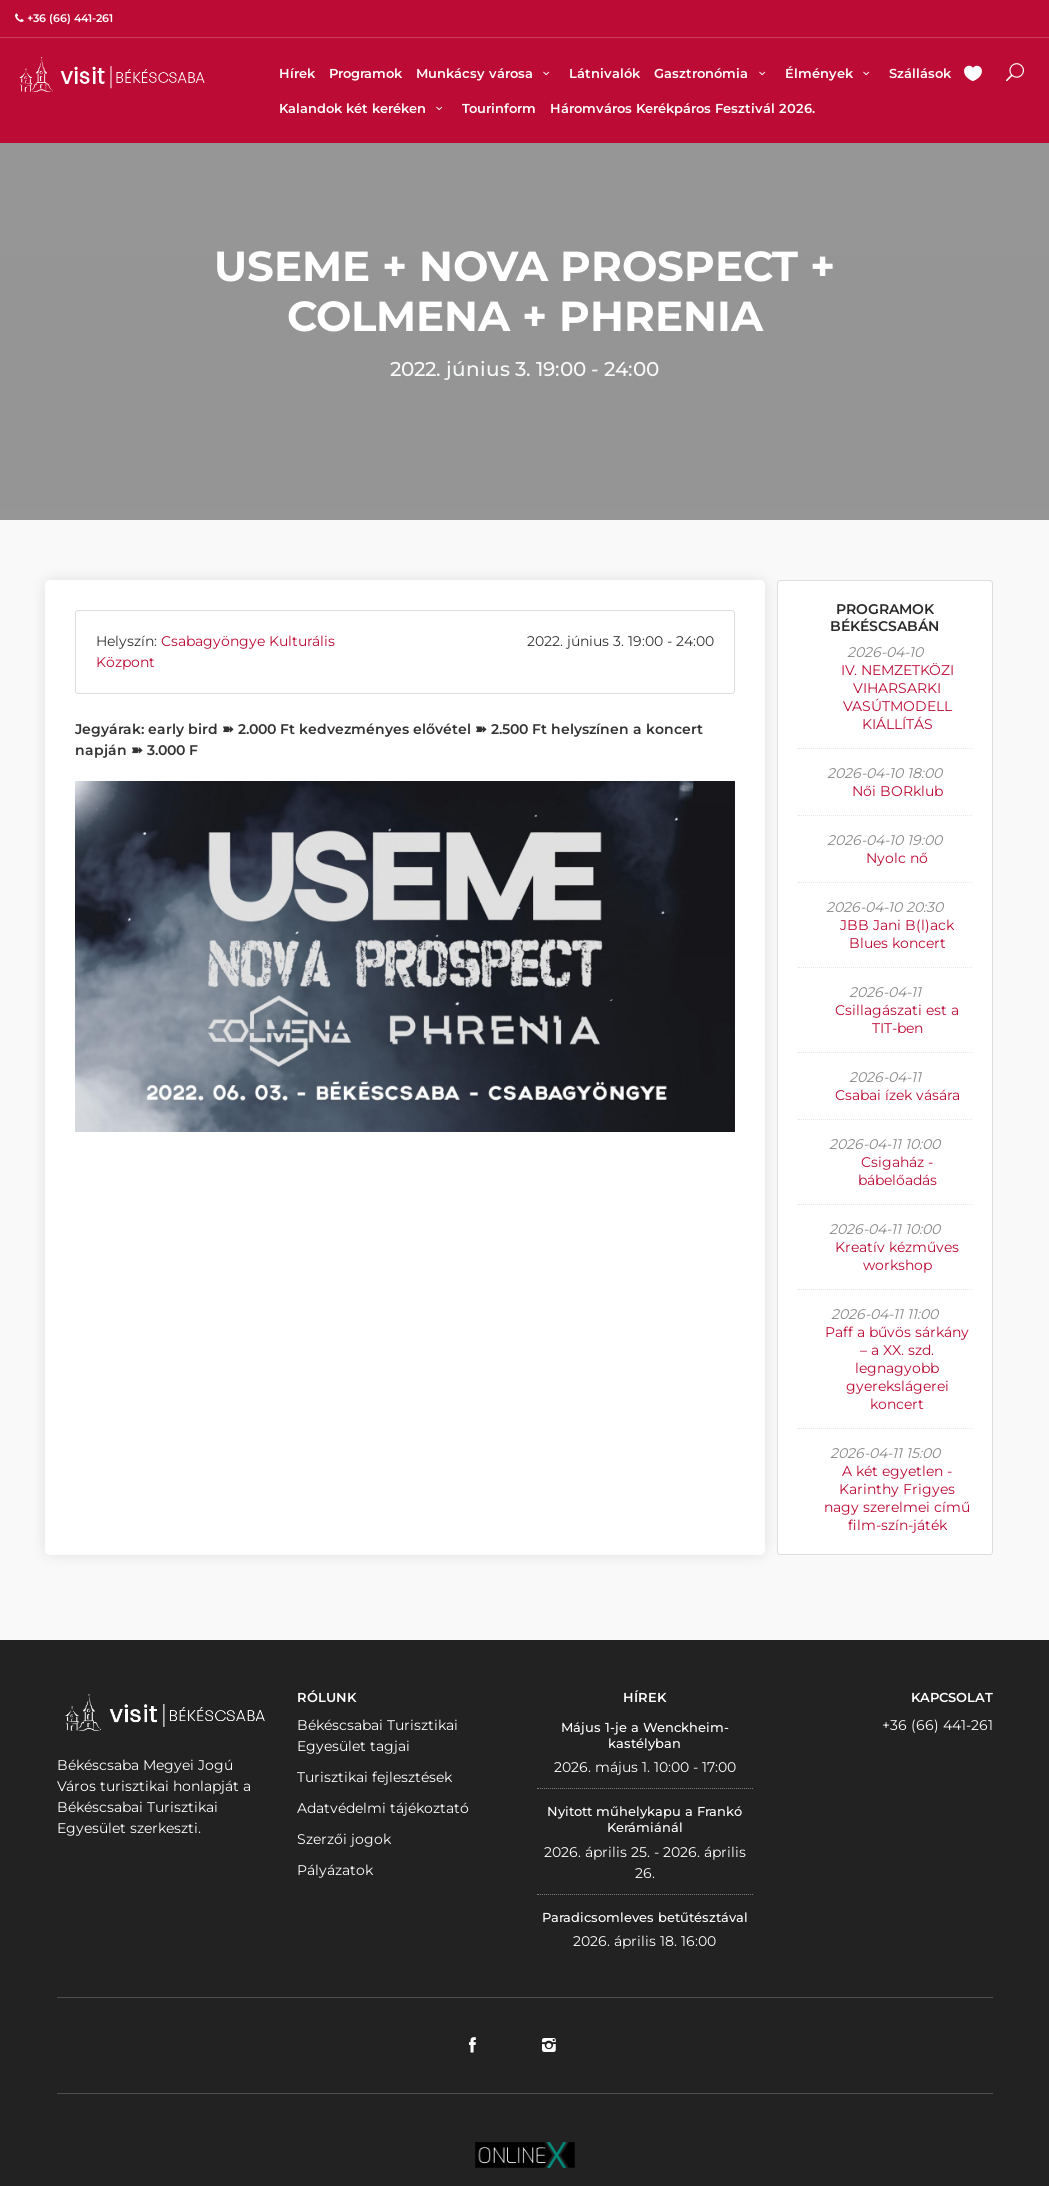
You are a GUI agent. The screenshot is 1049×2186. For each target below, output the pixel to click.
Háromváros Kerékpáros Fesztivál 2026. (682, 108)
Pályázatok (335, 1870)
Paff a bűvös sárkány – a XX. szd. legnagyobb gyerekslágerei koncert (897, 1368)
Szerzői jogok (344, 1839)
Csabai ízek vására (897, 1095)
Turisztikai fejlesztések (374, 1777)
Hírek (297, 73)
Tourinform (499, 108)
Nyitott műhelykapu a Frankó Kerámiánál (644, 1819)
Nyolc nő (897, 858)
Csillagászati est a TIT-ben (897, 1019)
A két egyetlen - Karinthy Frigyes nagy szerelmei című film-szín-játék (897, 1498)
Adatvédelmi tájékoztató (383, 1808)
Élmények (830, 73)
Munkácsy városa (485, 73)
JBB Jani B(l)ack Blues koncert (897, 934)
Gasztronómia (712, 73)
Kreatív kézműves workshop (897, 1256)
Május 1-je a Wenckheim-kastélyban (645, 1735)
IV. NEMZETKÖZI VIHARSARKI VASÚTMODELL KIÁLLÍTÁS (897, 697)
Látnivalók (604, 73)
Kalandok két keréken (363, 108)
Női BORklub (897, 791)
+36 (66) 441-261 (937, 1725)
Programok (365, 73)
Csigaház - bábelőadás (897, 1171)
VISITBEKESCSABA (112, 74)
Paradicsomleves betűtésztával (645, 1917)
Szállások (920, 73)
